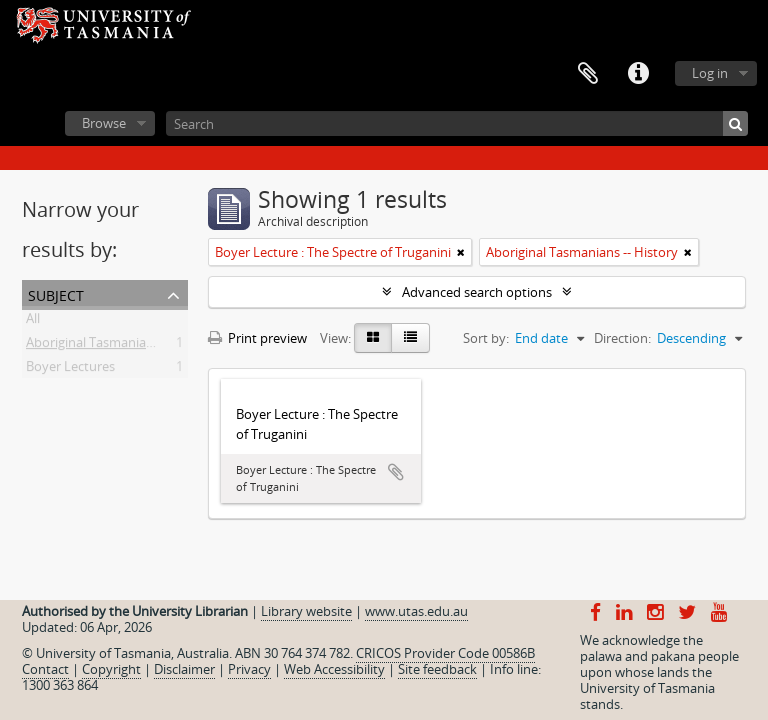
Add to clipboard (396, 472)
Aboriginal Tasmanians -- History (122, 346)
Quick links (638, 74)
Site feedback (437, 669)
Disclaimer (184, 669)
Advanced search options (477, 292)
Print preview (257, 338)
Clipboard (588, 74)
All (33, 322)
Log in (710, 73)
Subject (56, 293)
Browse (104, 123)
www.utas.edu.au (416, 611)
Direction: (622, 338)
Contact (45, 669)
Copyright (111, 669)
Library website (306, 611)
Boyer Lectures (70, 370)
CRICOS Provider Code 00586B (445, 653)
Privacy (249, 669)
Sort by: (486, 338)
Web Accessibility (334, 669)
